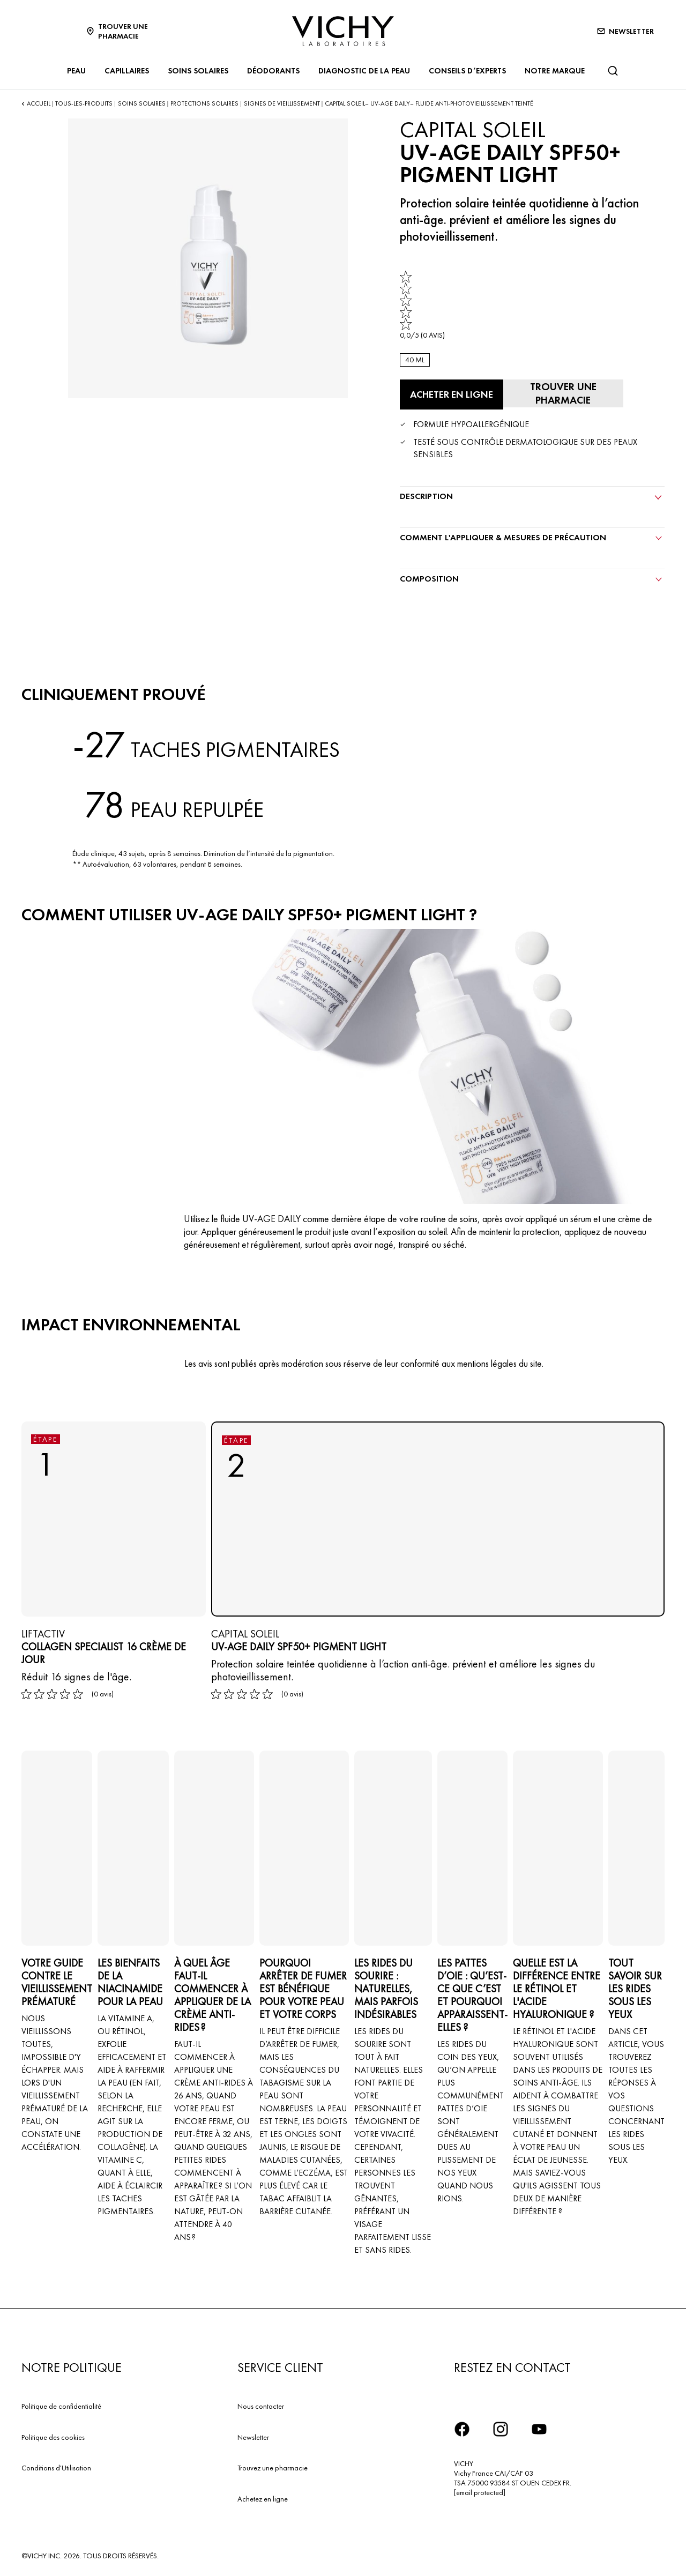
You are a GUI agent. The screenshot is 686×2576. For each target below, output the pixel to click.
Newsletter (253, 2435)
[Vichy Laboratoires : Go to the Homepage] (343, 31)
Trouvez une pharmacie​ (272, 2466)
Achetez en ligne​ (262, 2498)
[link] (422, 305)
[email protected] (479, 2491)
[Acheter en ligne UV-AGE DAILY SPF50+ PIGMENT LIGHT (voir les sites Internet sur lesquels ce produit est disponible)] (450, 394)
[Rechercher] (612, 70)
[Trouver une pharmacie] (559, 392)
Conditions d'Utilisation (56, 2466)
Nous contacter (260, 2404)
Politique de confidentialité (61, 2404)
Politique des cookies (53, 2435)
